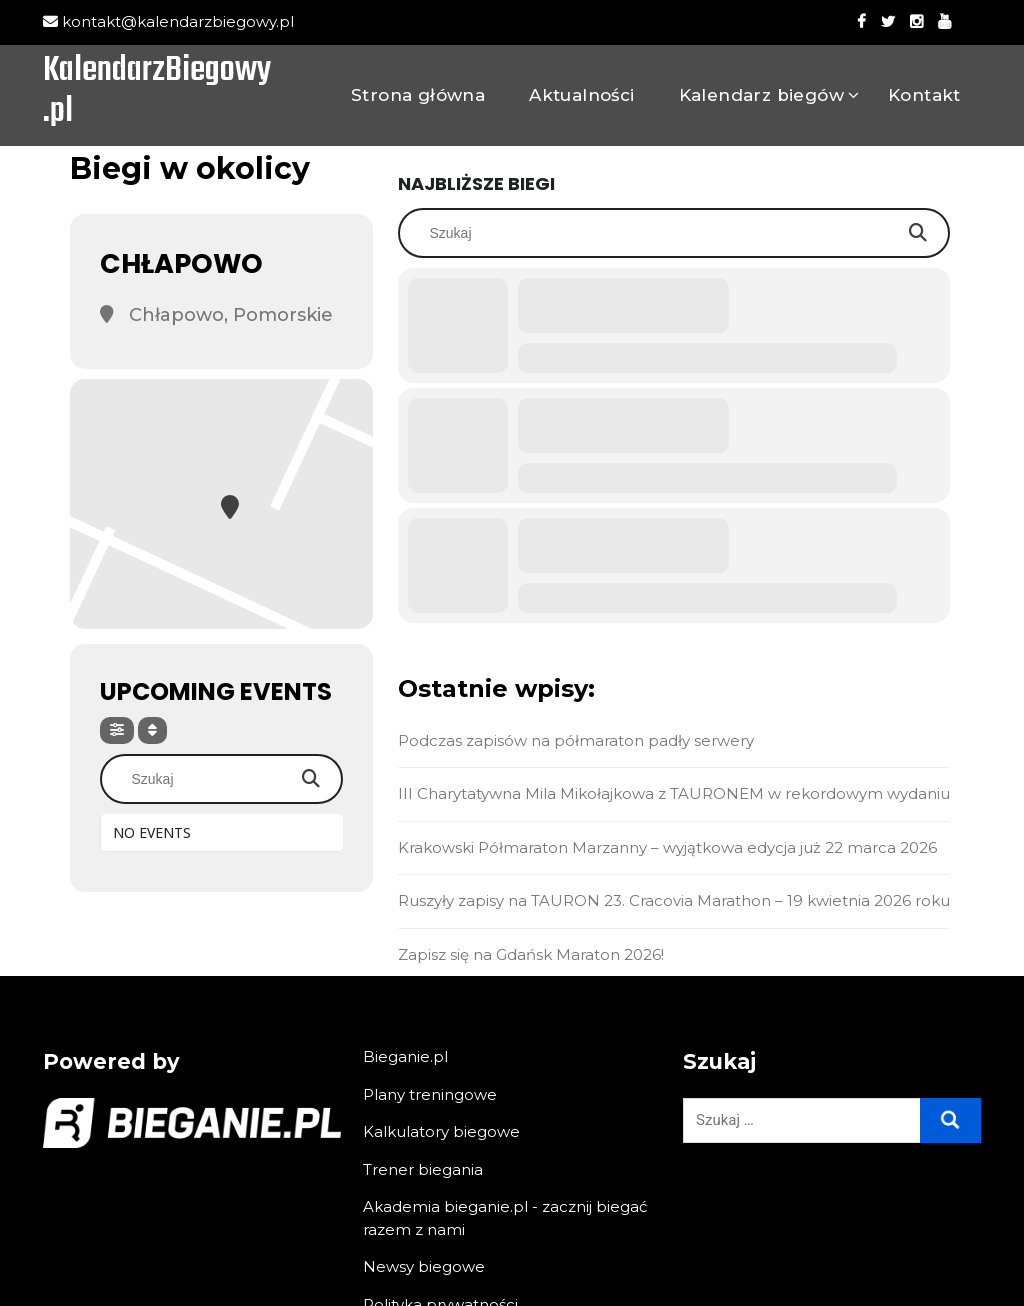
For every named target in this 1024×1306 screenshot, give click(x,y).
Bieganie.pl (405, 1056)
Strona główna (418, 95)
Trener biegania (423, 1169)
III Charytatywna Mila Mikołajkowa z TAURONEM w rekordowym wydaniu (674, 793)
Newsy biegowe (424, 1266)
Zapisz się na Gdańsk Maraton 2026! (531, 954)
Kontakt (924, 95)
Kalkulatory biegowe (441, 1131)
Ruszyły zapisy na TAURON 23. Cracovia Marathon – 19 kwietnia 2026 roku (674, 900)
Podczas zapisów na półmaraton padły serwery (576, 740)
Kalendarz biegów (761, 95)
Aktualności (581, 95)
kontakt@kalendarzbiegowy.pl (168, 21)
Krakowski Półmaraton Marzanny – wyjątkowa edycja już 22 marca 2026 (667, 847)
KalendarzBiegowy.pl (157, 93)
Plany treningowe (430, 1094)
